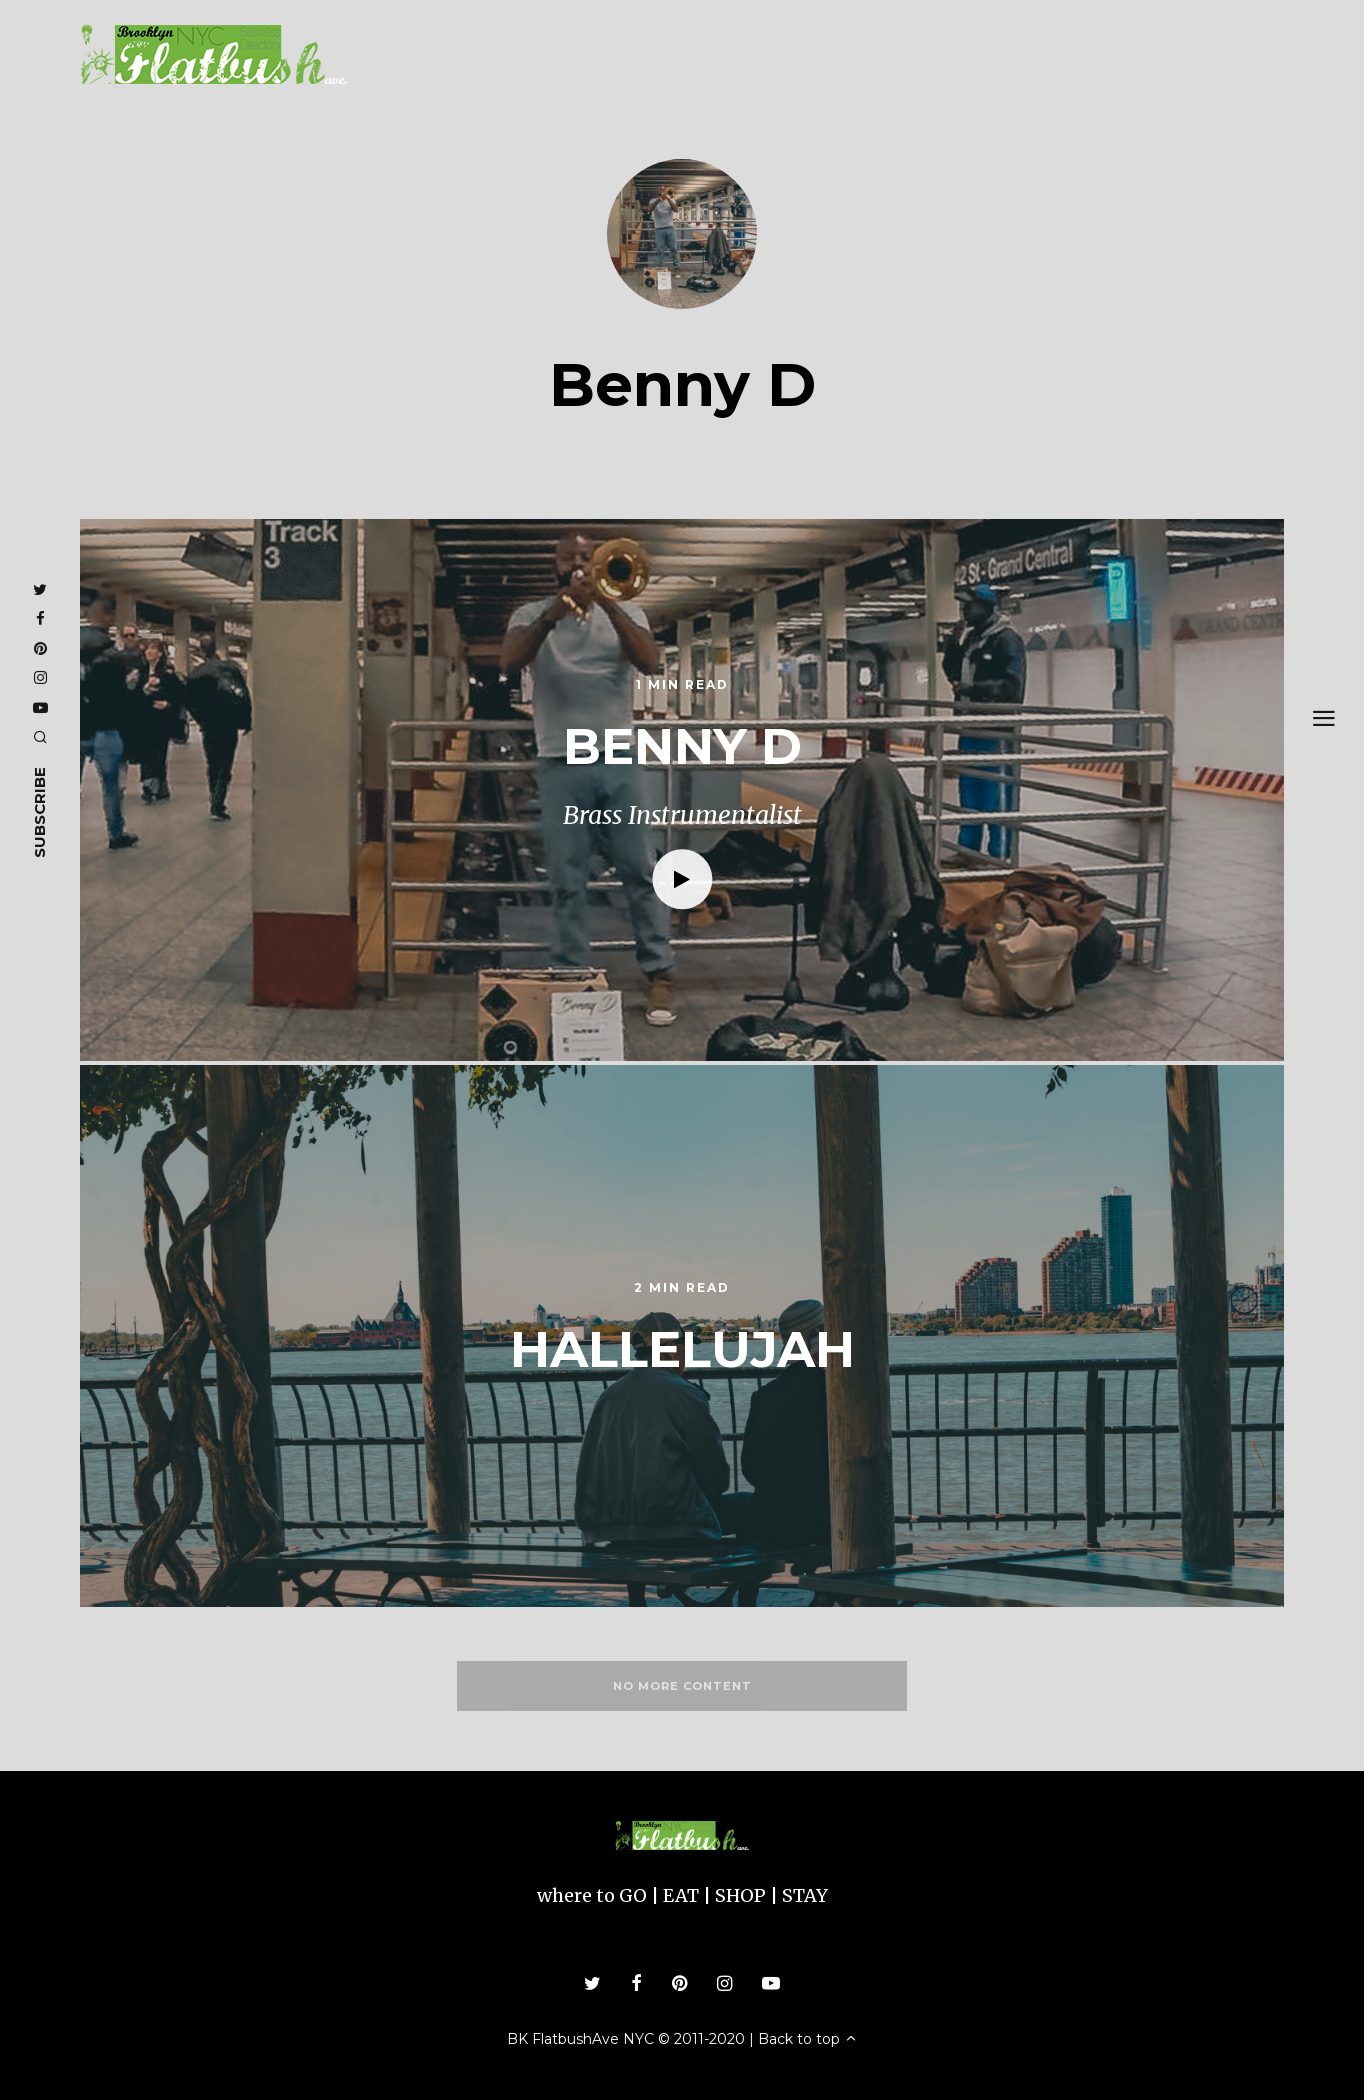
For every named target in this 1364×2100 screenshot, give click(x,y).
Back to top (808, 2039)
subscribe (39, 811)
